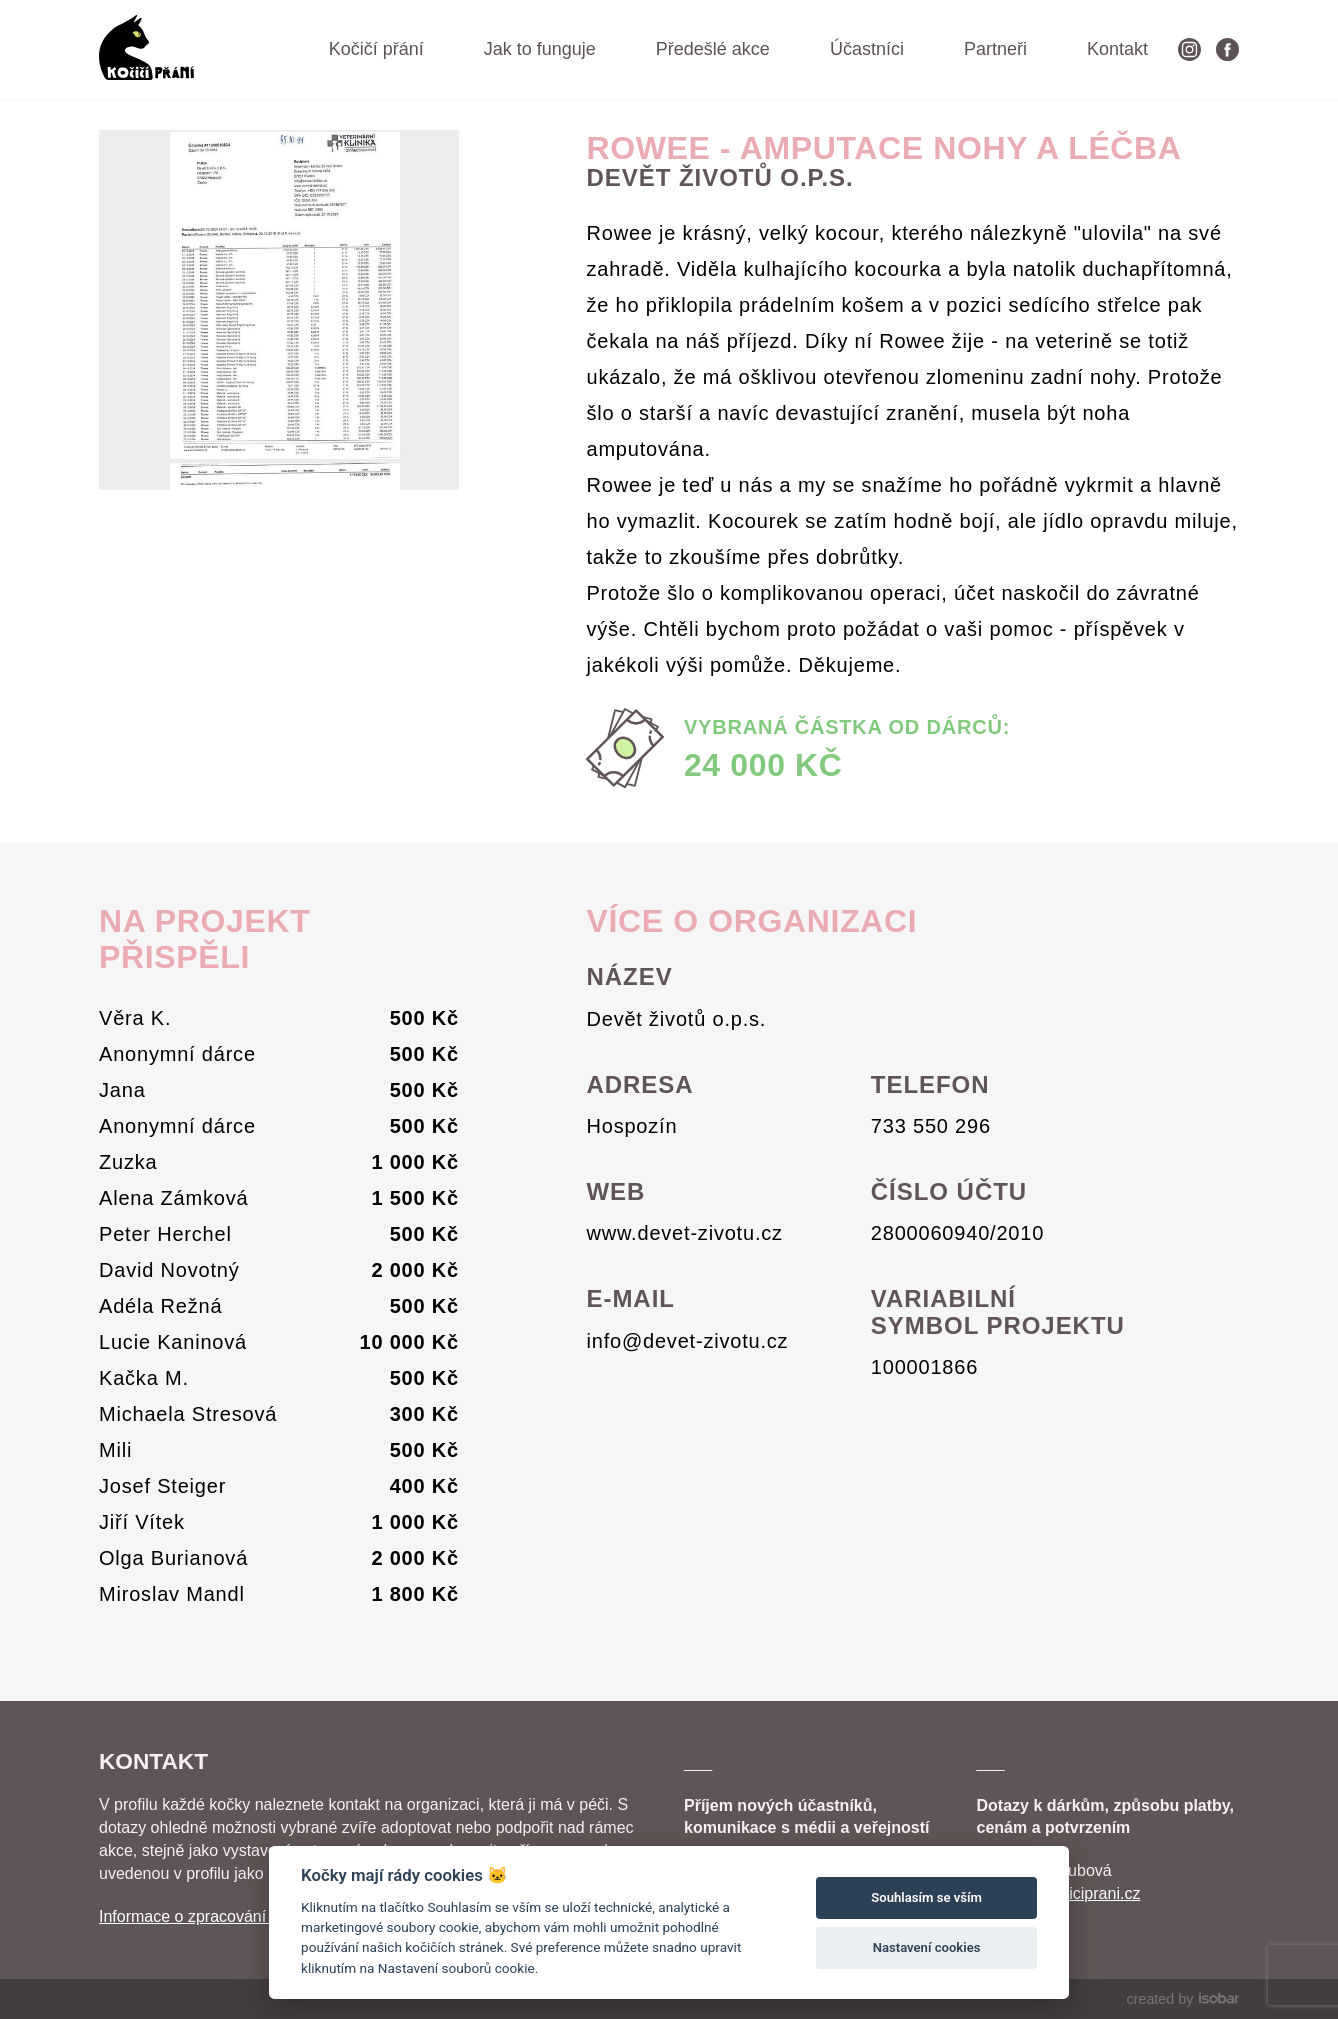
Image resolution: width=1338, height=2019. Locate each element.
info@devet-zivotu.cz (687, 1341)
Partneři (995, 49)
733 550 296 (931, 1126)
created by (1183, 1999)
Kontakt (1117, 49)
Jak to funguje (540, 49)
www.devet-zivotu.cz (684, 1233)
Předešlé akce (713, 49)
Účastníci (867, 49)
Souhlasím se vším (926, 1897)
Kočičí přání (376, 49)
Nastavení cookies (927, 1947)
